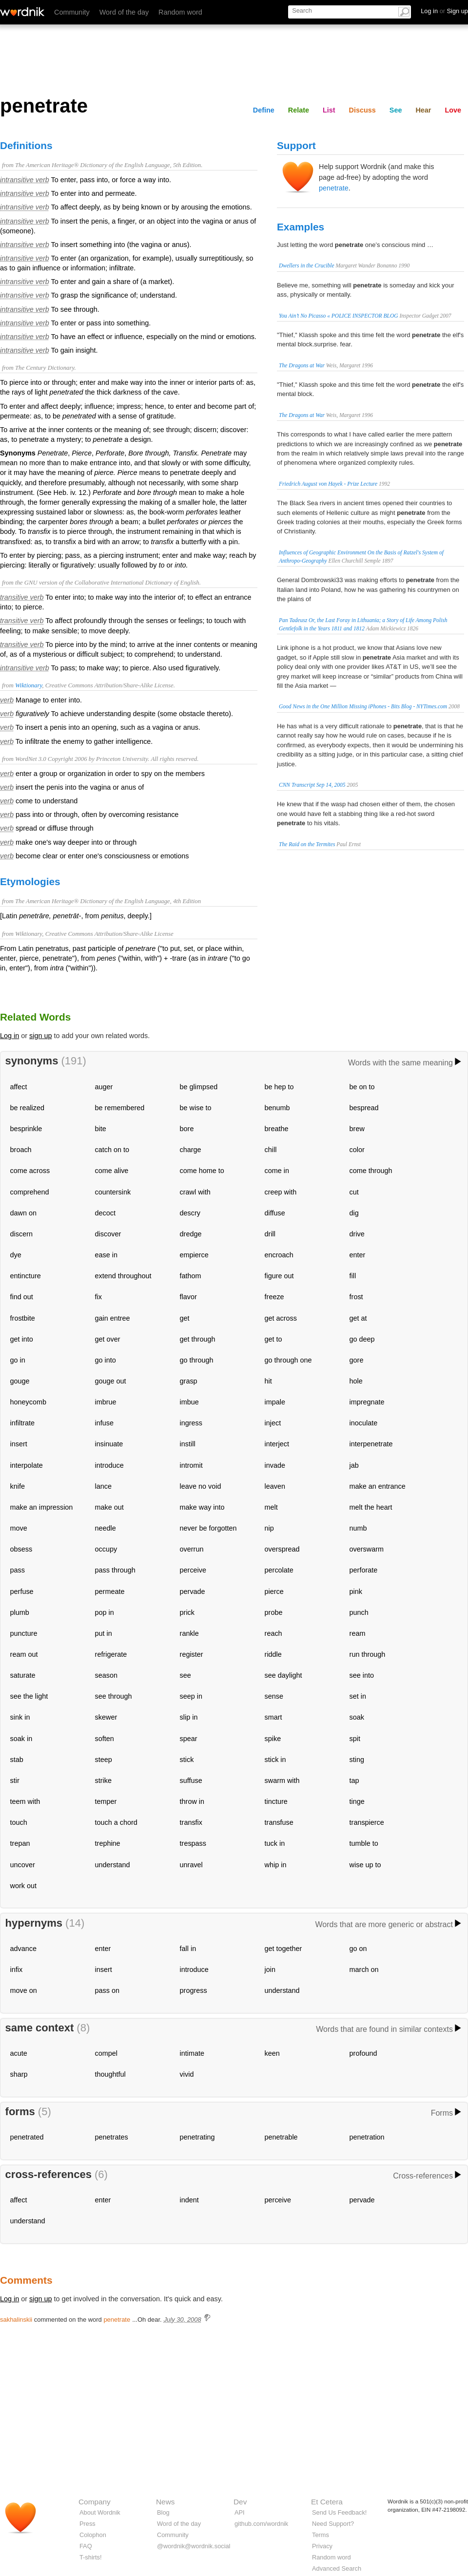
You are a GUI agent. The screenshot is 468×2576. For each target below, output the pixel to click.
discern (21, 1234)
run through (368, 1654)
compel (106, 2053)
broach (21, 1150)
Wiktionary (28, 685)
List (329, 110)
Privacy (322, 2546)
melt (271, 1507)
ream (358, 1633)
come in (277, 1170)
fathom (190, 1276)
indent (189, 2200)
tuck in (275, 1843)
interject (277, 1444)
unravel (191, 1865)
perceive (193, 1570)
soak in (21, 1739)
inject (273, 1423)
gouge (20, 1381)
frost (356, 1297)
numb (358, 1528)
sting (357, 1759)
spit (355, 1739)
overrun (192, 1549)
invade (275, 1465)
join (270, 1969)
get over (107, 1339)
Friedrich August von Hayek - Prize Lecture (328, 484)
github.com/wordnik (261, 2523)
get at (358, 1318)
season (106, 1675)
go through (197, 1360)
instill (187, 1444)
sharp (19, 2074)
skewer (106, 1717)
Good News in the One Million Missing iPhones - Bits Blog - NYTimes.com (363, 706)
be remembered (120, 1108)
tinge (357, 1801)
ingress (191, 1423)
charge (190, 1150)
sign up (40, 1036)
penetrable (281, 2137)
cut (354, 1192)
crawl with (195, 1192)
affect (18, 1087)
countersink (113, 1192)
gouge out (110, 1381)
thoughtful (110, 2074)
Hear (423, 110)
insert (18, 1444)
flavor (188, 1297)
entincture (25, 1276)
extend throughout (123, 1276)
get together (283, 1948)
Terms (320, 2534)
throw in (192, 1801)
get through (197, 1339)
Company (94, 2502)
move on (23, 1990)
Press (87, 2523)
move (18, 1528)
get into (21, 1339)
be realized (27, 1108)
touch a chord (116, 1822)
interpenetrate (371, 1444)
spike (273, 1739)
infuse (104, 1423)
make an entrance (378, 1486)
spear (188, 1739)
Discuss (362, 110)
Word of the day (124, 12)
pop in (104, 1612)
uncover (22, 1865)
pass (17, 1570)
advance (23, 1948)
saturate (23, 1675)
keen (272, 2053)
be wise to (196, 1108)
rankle (189, 1633)
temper (106, 1801)
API (239, 2512)
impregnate (367, 1402)
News (165, 2502)
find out (21, 1297)
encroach (279, 1255)
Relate (298, 110)
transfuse (279, 1822)
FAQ (85, 2546)
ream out (24, 1654)
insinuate (109, 1444)
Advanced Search (336, 2568)
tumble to (364, 1843)
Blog (163, 2512)
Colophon (92, 2534)
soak (357, 1717)
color (357, 1150)
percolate (279, 1570)
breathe (277, 1129)
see (185, 1675)
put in (103, 1633)
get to (273, 1339)
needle (105, 1528)
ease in (106, 1255)
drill (270, 1234)
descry (190, 1213)
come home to (202, 1170)
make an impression (41, 1507)
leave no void (200, 1486)
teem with (25, 1801)
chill (271, 1150)
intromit (191, 1465)
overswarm (367, 1549)
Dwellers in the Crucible (306, 265)
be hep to (279, 1087)
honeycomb (28, 1402)
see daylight (283, 1675)
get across (281, 1318)
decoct (105, 1213)
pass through (115, 1570)
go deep (362, 1339)
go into (105, 1360)
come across (30, 1170)
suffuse (191, 1780)
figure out (279, 1276)
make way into (202, 1507)
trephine (107, 1843)
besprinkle (26, 1129)
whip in (276, 1865)
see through (113, 1696)
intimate (192, 2053)
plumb (19, 1612)
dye (15, 1255)
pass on (107, 1990)
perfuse (22, 1591)
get (185, 1318)
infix (16, 1969)
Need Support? (333, 2523)
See (396, 110)
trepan (20, 1843)
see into (362, 1675)
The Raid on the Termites (307, 844)
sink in (20, 1717)
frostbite (22, 1318)
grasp (188, 1381)
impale (275, 1402)
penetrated (27, 2137)
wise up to (365, 1865)
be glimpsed (199, 1087)
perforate (364, 1570)
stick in (275, 1759)
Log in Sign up (444, 11)
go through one (288, 1360)
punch (359, 1612)
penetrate (334, 188)
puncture (24, 1633)
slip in (189, 1717)
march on (364, 1969)
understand (112, 1865)
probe (274, 1612)
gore (357, 1360)
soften (104, 1739)
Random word (180, 12)
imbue (189, 1402)
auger (104, 1087)
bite (100, 1129)
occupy (106, 1549)
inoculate (364, 1423)
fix (98, 1297)
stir (15, 1780)
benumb (277, 1108)
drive (357, 1234)
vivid (187, 2074)
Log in (9, 1036)
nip (269, 1528)
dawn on (23, 1213)
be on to (362, 1087)
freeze (274, 1297)
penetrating (197, 2137)
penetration (367, 2137)
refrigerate (111, 1654)
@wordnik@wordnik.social (193, 2546)
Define (263, 110)
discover (108, 1234)
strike (103, 1780)
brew (357, 1129)
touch (18, 1822)
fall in (188, 1948)
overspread (282, 1549)
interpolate (26, 1465)
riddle (273, 1654)
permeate (110, 1591)
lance (103, 1486)
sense (274, 1696)
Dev (240, 2502)
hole (356, 1381)
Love (453, 110)
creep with (281, 1192)
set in (358, 1696)
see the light (29, 1696)
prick (187, 1612)
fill (353, 1276)
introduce (109, 1465)
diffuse (275, 1213)
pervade (192, 1591)
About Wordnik (99, 2512)
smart (273, 1717)
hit (268, 1381)
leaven (275, 1486)
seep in (191, 1696)
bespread (364, 1108)
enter (358, 1255)
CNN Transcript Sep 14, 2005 (312, 785)
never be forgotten (208, 1528)
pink (356, 1591)
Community (72, 12)
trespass (193, 1843)
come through (371, 1170)
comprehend (29, 1192)
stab (16, 1759)
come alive (112, 1170)
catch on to (112, 1150)
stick (187, 1759)
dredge (191, 1234)
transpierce (367, 1822)
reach (273, 1633)
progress (193, 1990)
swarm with (282, 1780)
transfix (191, 1822)
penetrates (111, 2137)
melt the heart (371, 1507)
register (191, 1654)
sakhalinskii (16, 2319)
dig (354, 1213)
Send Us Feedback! (339, 2512)
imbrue (106, 1402)
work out (23, 1886)
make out (109, 1507)
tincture (276, 1801)
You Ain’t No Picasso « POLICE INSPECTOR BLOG (338, 316)
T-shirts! (90, 2557)
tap (354, 1780)
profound (363, 2053)
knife (17, 1486)
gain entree (112, 1318)
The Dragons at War (302, 365)
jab (354, 1465)
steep (103, 1759)
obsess (21, 1549)
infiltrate (22, 1423)
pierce (274, 1591)
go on (358, 1948)
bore (187, 1129)
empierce (194, 1255)
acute (18, 2053)
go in (17, 1360)
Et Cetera (327, 2502)
